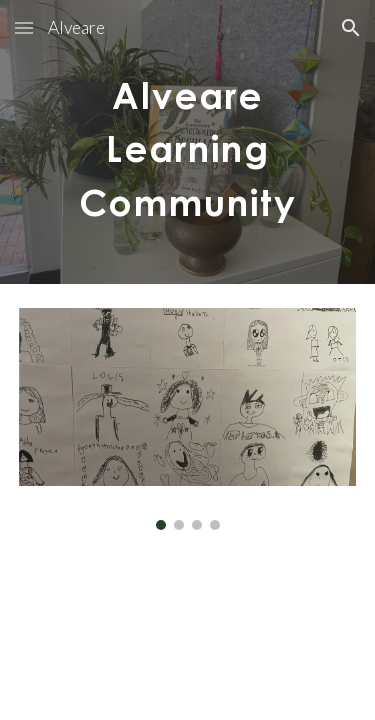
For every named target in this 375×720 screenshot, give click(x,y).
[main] (188, 142)
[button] (24, 27)
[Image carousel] (188, 419)
